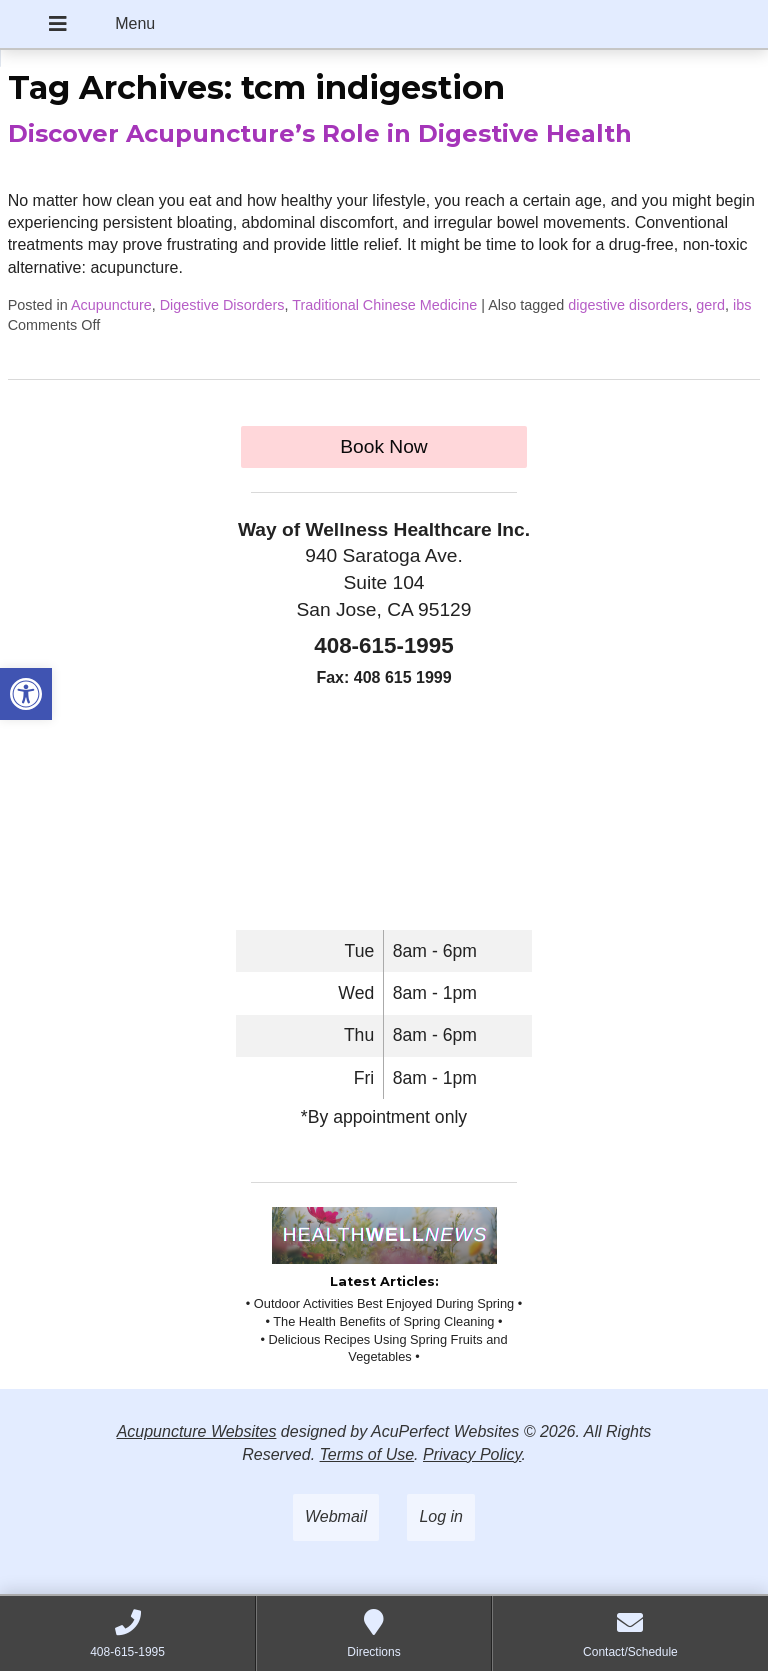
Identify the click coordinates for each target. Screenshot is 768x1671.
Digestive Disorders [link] (222, 305)
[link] (26, 694)
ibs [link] (742, 305)
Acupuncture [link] (111, 305)
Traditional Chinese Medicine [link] (384, 305)
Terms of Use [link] (367, 1454)
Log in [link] (441, 1516)
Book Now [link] (383, 446)
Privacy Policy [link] (472, 1454)
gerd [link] (710, 305)
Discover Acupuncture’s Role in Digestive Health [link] (320, 133)
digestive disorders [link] (628, 305)
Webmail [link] (336, 1516)
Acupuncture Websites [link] (197, 1431)
